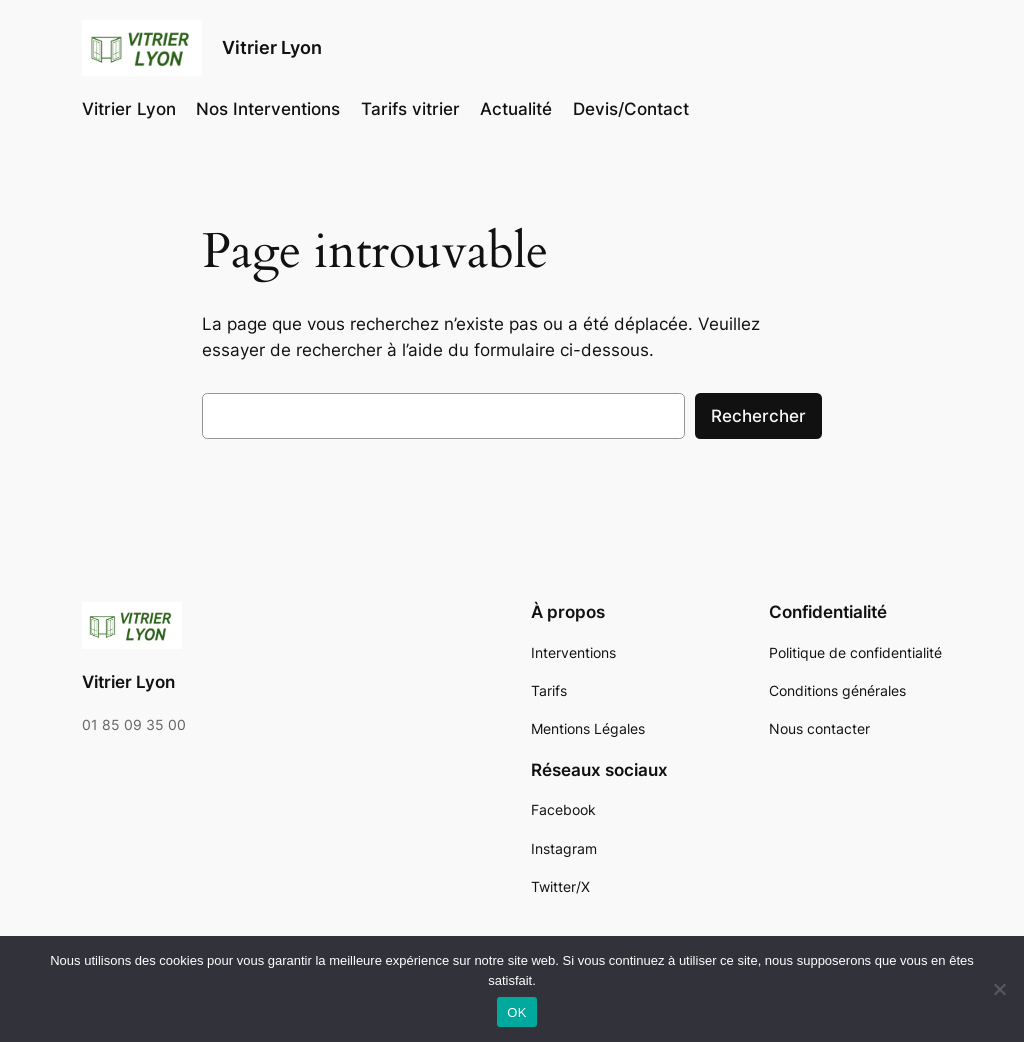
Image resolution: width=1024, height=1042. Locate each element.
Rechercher (758, 416)
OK (516, 1012)
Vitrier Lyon (272, 47)
